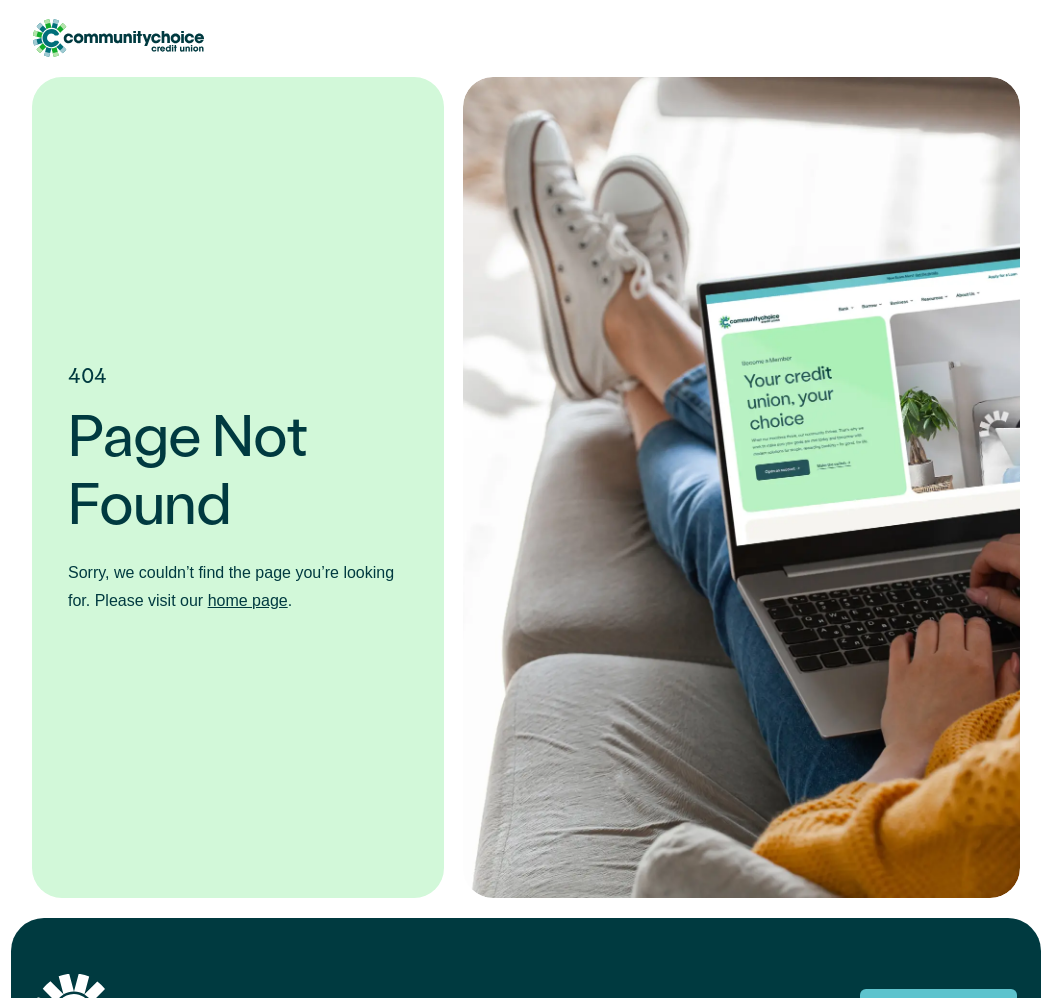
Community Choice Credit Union (118, 38)
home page (248, 600)
